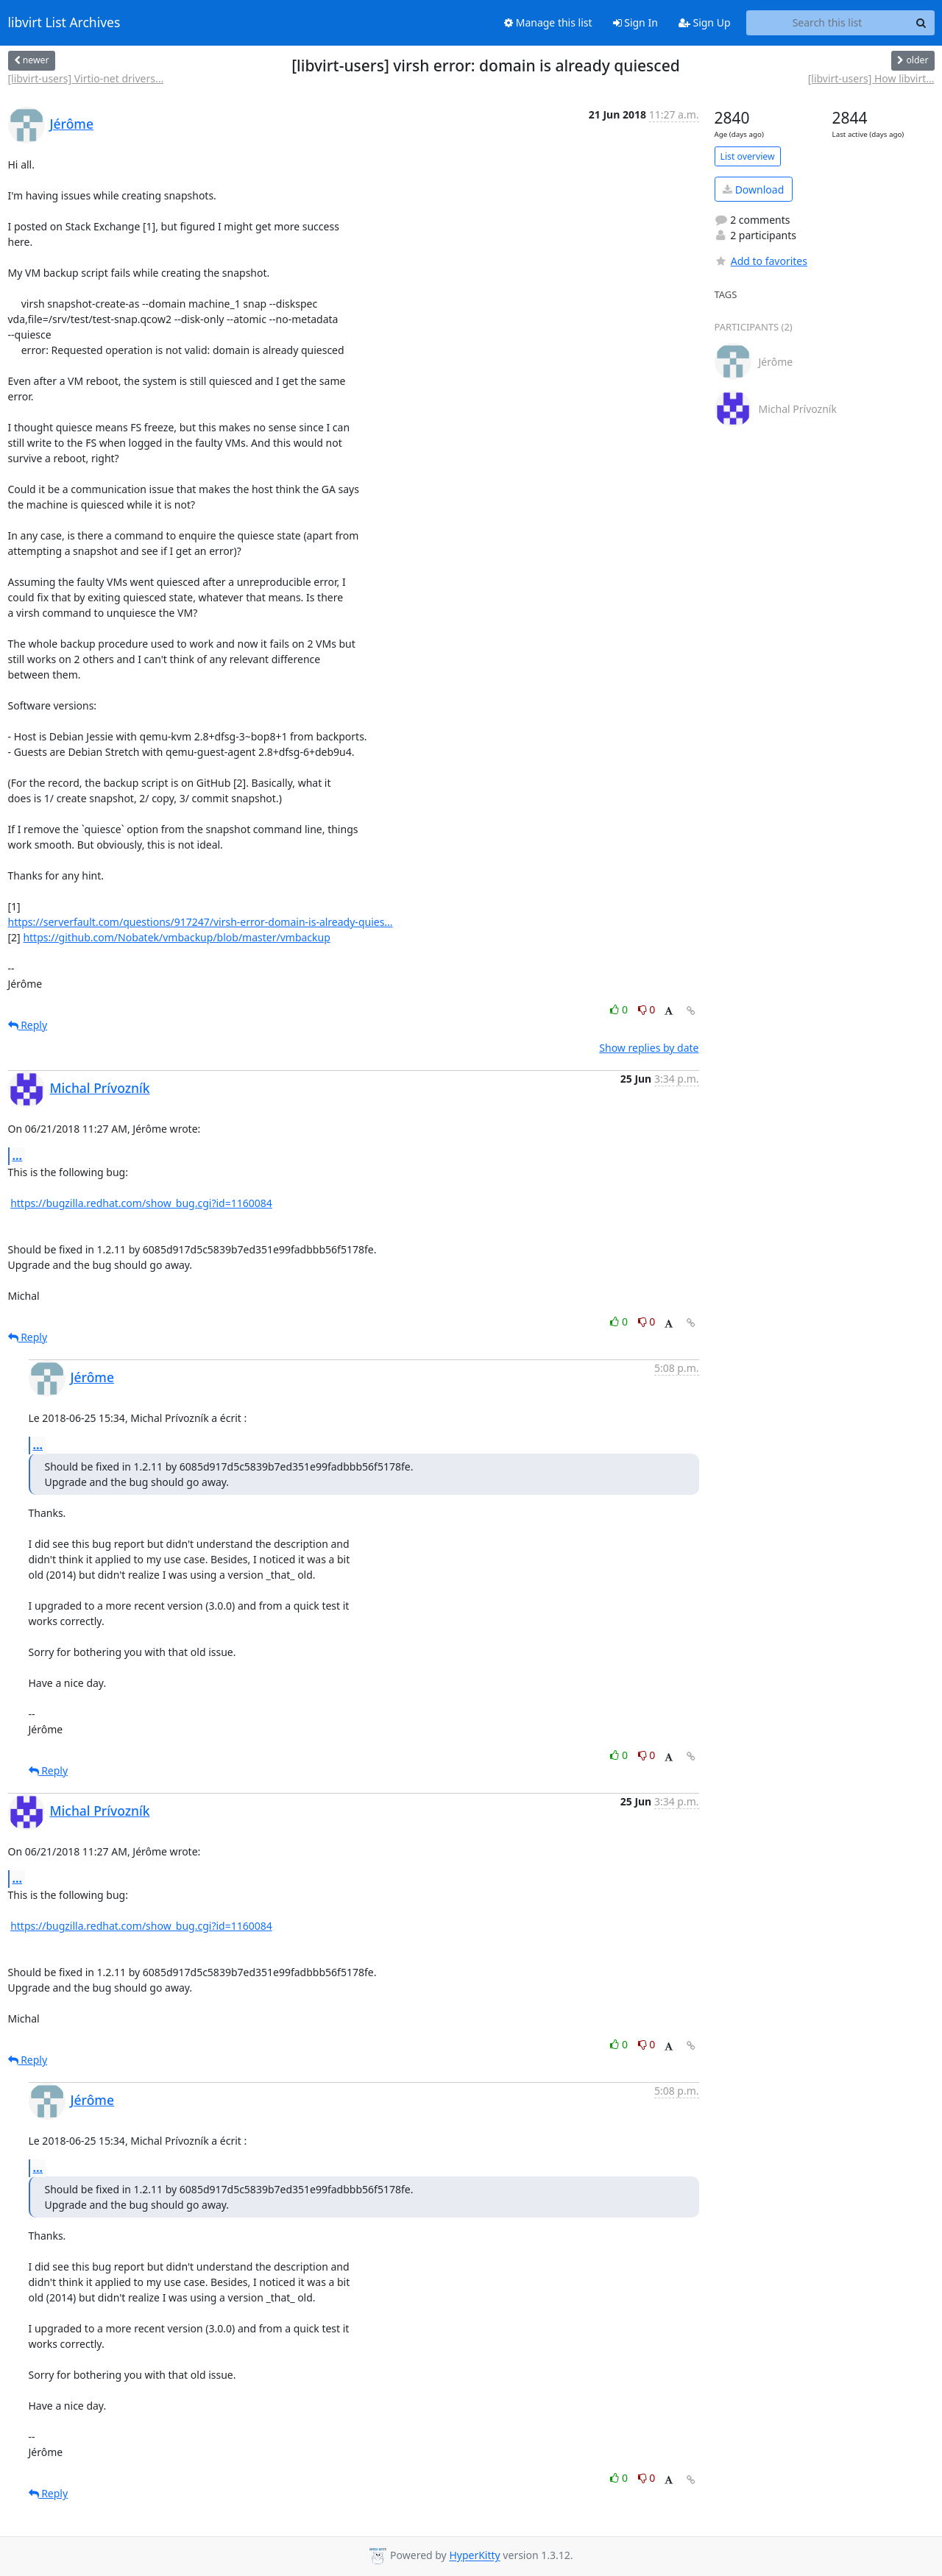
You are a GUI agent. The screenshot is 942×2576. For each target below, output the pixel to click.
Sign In (635, 22)
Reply (28, 1025)
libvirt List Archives (64, 23)
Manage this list (548, 22)
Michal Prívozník (100, 1088)
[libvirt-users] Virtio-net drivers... (86, 78)
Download (753, 190)
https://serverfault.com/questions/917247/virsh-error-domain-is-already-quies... (200, 922)
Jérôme (71, 123)
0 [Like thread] (620, 1009)
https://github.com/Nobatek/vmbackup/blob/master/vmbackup (176, 937)
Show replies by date (648, 1048)
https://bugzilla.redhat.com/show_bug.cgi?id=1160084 (141, 1203)
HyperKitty (474, 2556)
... (18, 1155)
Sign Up (705, 22)
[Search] (921, 22)
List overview (747, 156)
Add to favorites (761, 261)
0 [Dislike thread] (647, 1009)
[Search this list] (827, 22)
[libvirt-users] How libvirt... (871, 78)
